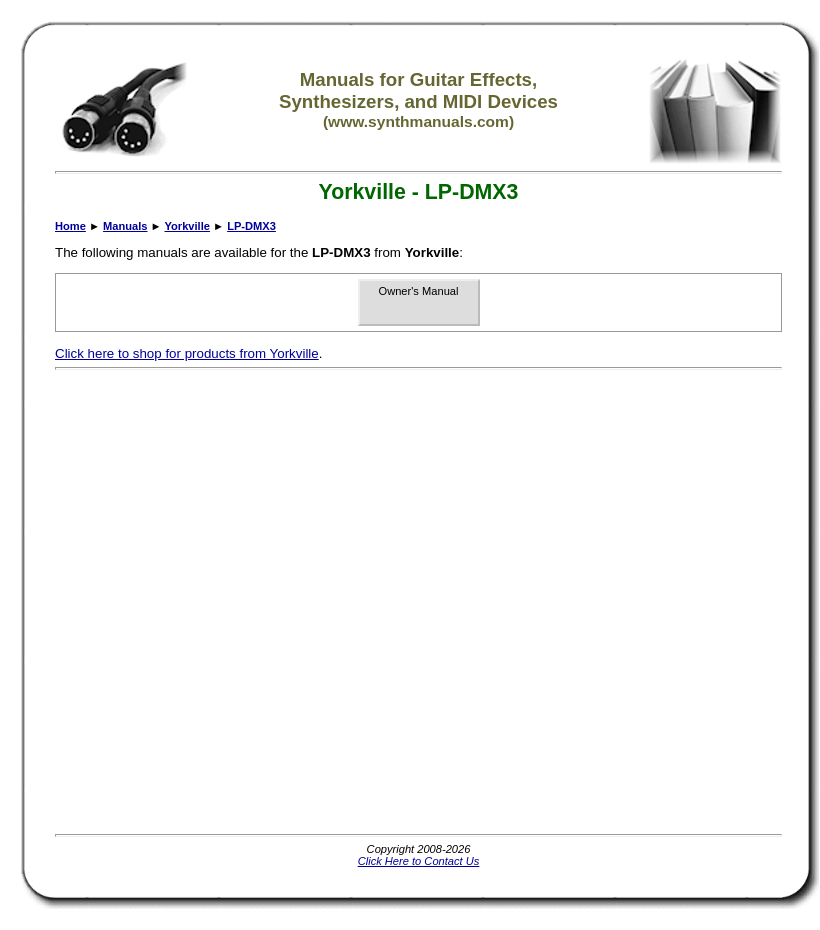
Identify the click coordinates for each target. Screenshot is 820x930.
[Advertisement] (225, 602)
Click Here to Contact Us (419, 861)
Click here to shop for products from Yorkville (187, 353)
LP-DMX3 (251, 226)
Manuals (125, 226)
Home (70, 226)
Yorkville (187, 226)
